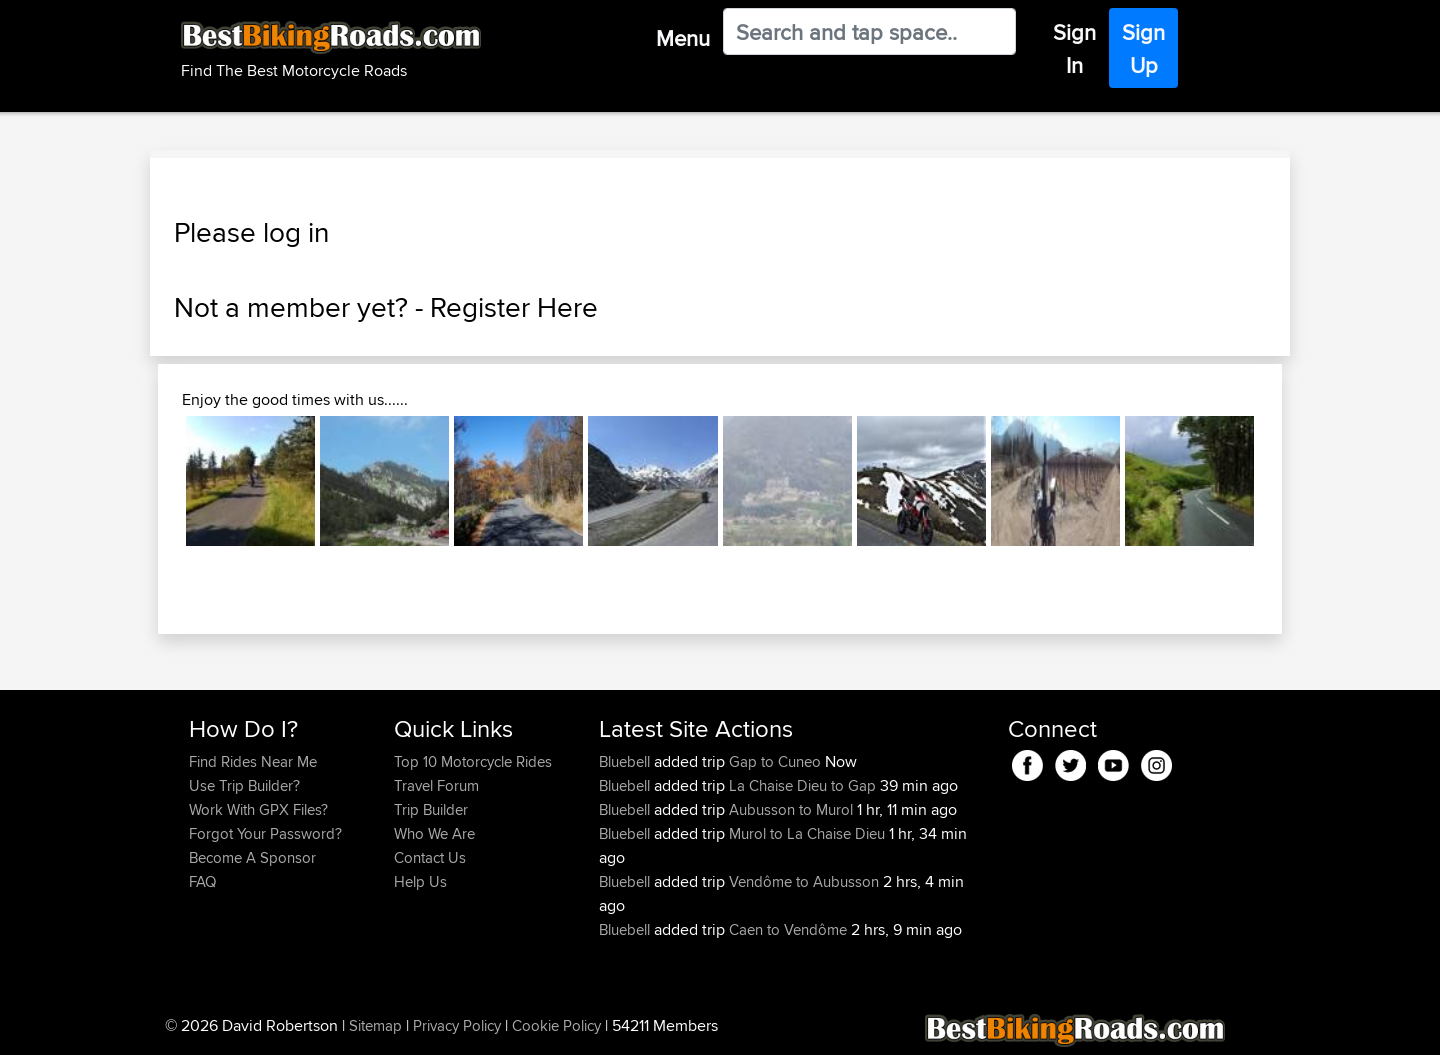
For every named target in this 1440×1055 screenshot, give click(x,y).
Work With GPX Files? (258, 809)
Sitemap (375, 1025)
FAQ (202, 881)
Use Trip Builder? (244, 785)
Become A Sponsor (252, 857)
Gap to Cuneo (775, 761)
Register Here (514, 307)
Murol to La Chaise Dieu (807, 833)
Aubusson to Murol (791, 809)
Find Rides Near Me (253, 761)
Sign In (1074, 48)
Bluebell (626, 761)
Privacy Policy (457, 1025)
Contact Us (430, 857)
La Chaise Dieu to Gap (802, 785)
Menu (683, 38)
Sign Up (1143, 48)
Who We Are (434, 833)
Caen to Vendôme (788, 929)
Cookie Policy (556, 1025)
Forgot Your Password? (265, 833)
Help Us (420, 881)
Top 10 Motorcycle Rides (473, 761)
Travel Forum (436, 785)
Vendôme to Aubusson (804, 881)
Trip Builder (431, 809)
